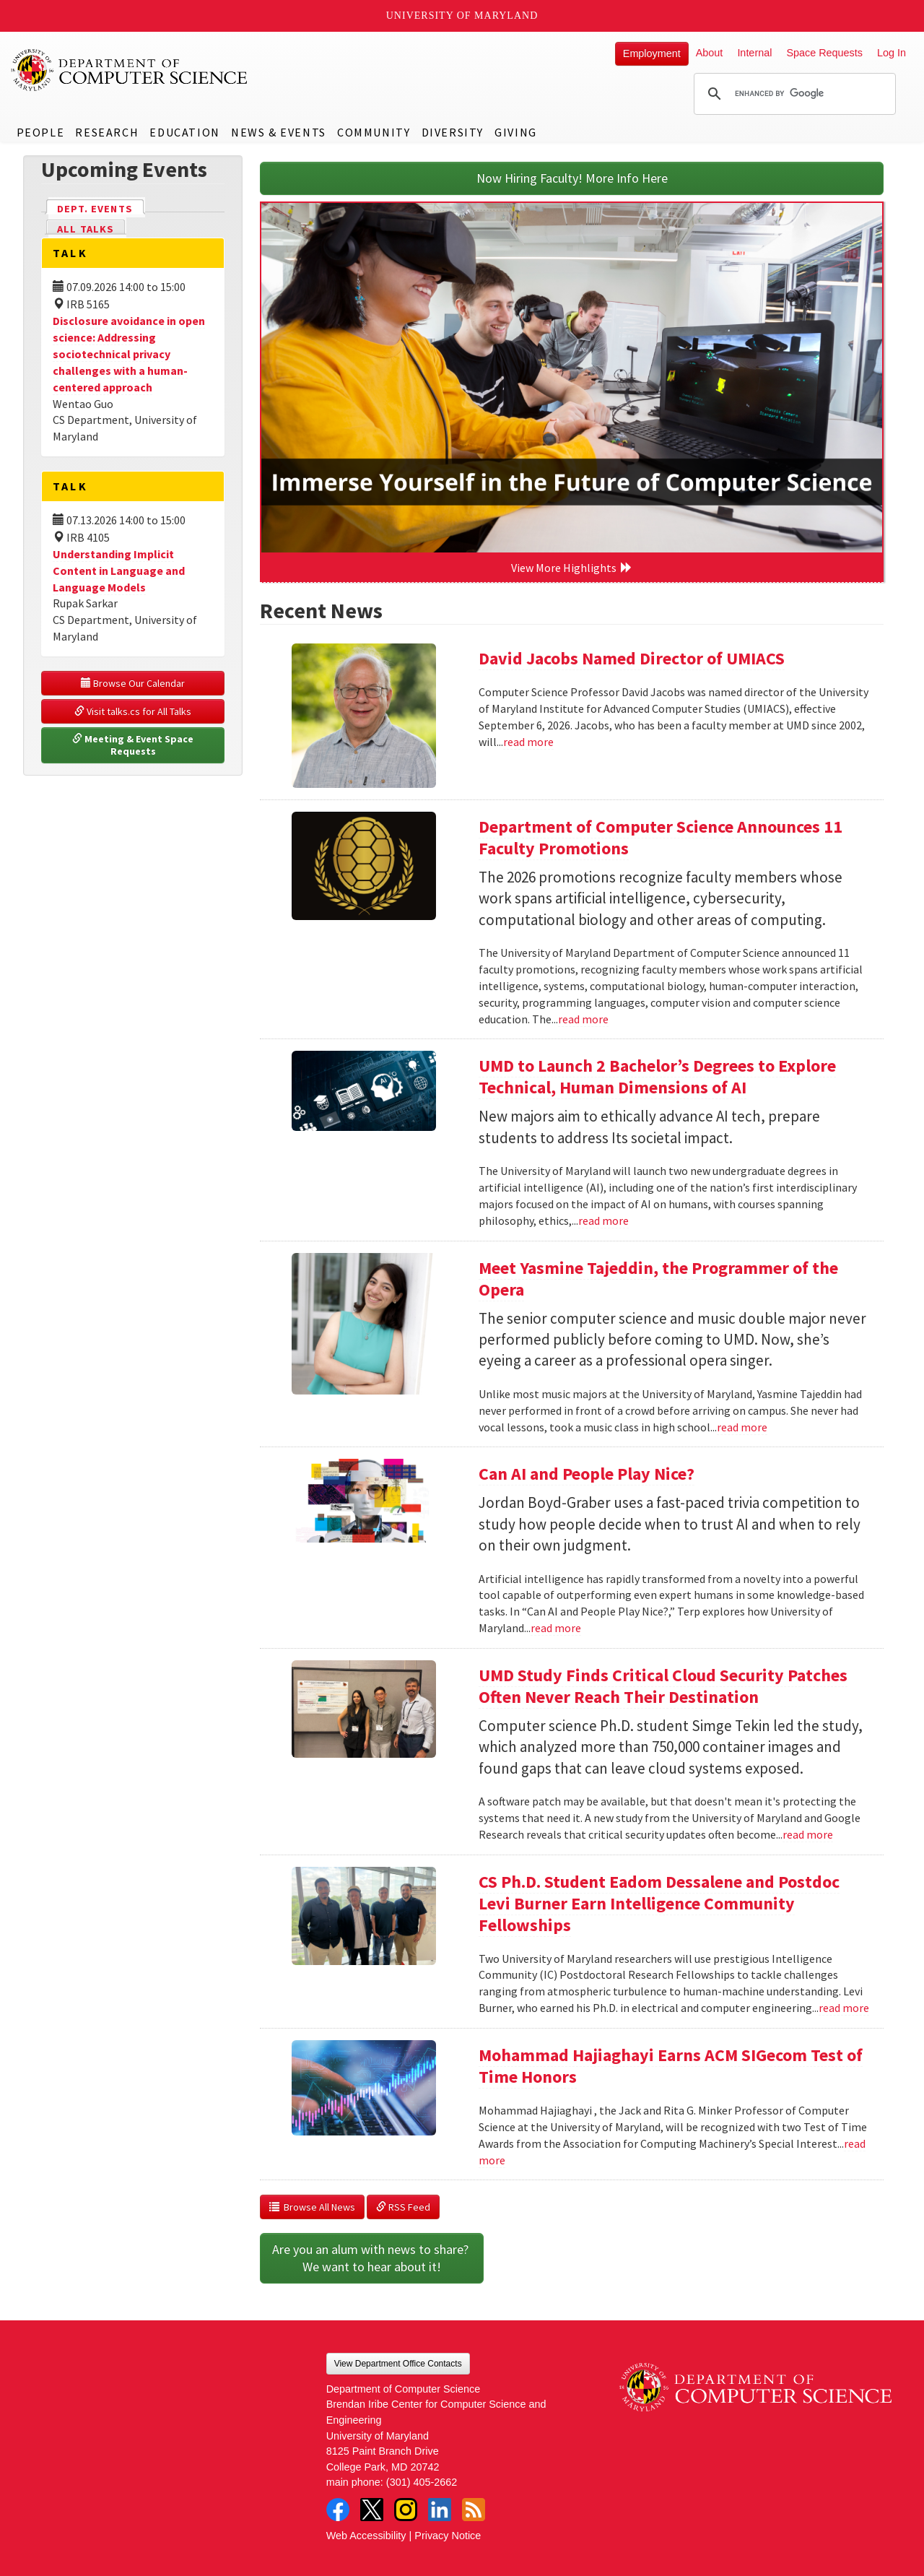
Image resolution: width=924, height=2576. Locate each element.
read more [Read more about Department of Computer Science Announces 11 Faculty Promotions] (583, 1019)
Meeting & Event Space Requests (134, 745)
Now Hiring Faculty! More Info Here (572, 178)
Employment (652, 53)
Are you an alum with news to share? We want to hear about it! (371, 2258)
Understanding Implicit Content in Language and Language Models (119, 570)
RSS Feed (403, 2206)
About (709, 52)
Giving (515, 132)
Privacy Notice (447, 2535)
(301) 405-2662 (421, 2482)
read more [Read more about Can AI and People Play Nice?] (556, 1628)
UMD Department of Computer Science (130, 70)
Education (184, 132)
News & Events (278, 132)
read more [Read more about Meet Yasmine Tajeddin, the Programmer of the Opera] (742, 1427)
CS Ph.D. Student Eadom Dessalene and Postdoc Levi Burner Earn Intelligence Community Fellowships (659, 1903)
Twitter (371, 2509)
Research (107, 132)
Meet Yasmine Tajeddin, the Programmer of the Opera (658, 1279)
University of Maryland (462, 15)
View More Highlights (571, 567)
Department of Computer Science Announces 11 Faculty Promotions (660, 837)
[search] (792, 93)
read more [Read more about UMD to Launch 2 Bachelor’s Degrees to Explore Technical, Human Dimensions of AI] (603, 1220)
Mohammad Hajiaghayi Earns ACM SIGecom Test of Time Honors (671, 2066)
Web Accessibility (366, 2535)
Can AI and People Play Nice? (586, 1473)
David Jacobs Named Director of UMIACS (632, 658)
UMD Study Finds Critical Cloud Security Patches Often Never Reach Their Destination (663, 1686)
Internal (754, 52)
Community (373, 132)
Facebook (337, 2509)
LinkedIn (439, 2509)
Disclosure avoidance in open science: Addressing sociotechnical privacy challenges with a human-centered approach (129, 353)
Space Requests (824, 52)
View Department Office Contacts (398, 2364)
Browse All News (312, 2206)
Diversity (453, 132)
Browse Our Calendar (133, 683)
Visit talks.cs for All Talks (132, 711)
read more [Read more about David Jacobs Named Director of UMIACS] (528, 741)
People (41, 132)
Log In (891, 52)
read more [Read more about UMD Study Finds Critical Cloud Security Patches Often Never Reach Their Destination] (808, 1834)
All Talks (85, 228)
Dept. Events (101, 207)
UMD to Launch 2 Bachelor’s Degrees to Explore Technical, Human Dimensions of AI (657, 1076)
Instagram (405, 2509)
